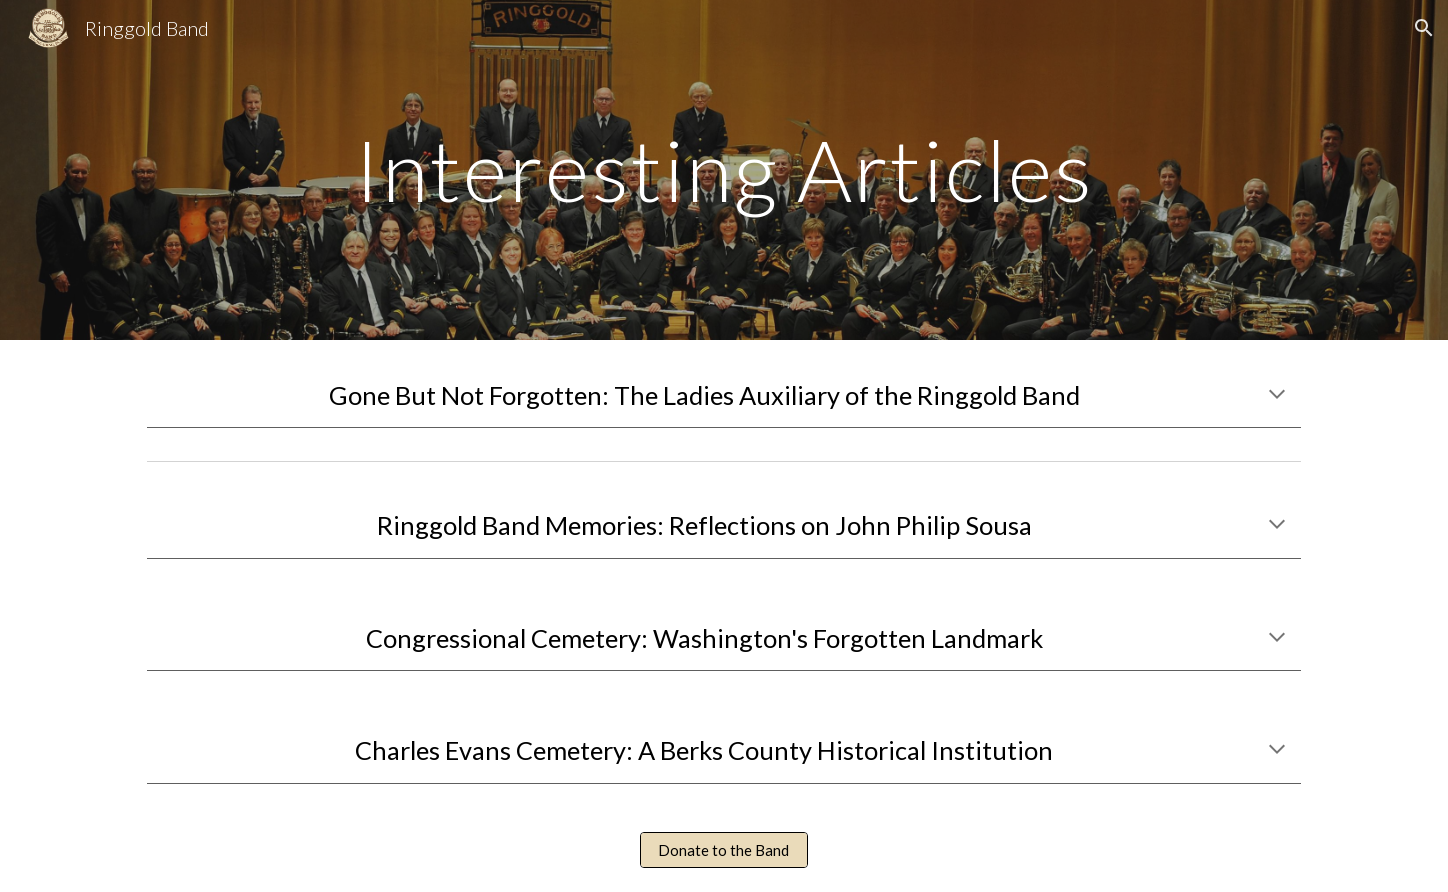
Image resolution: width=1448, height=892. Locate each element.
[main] (724, 169)
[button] (1424, 28)
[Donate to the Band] (724, 850)
